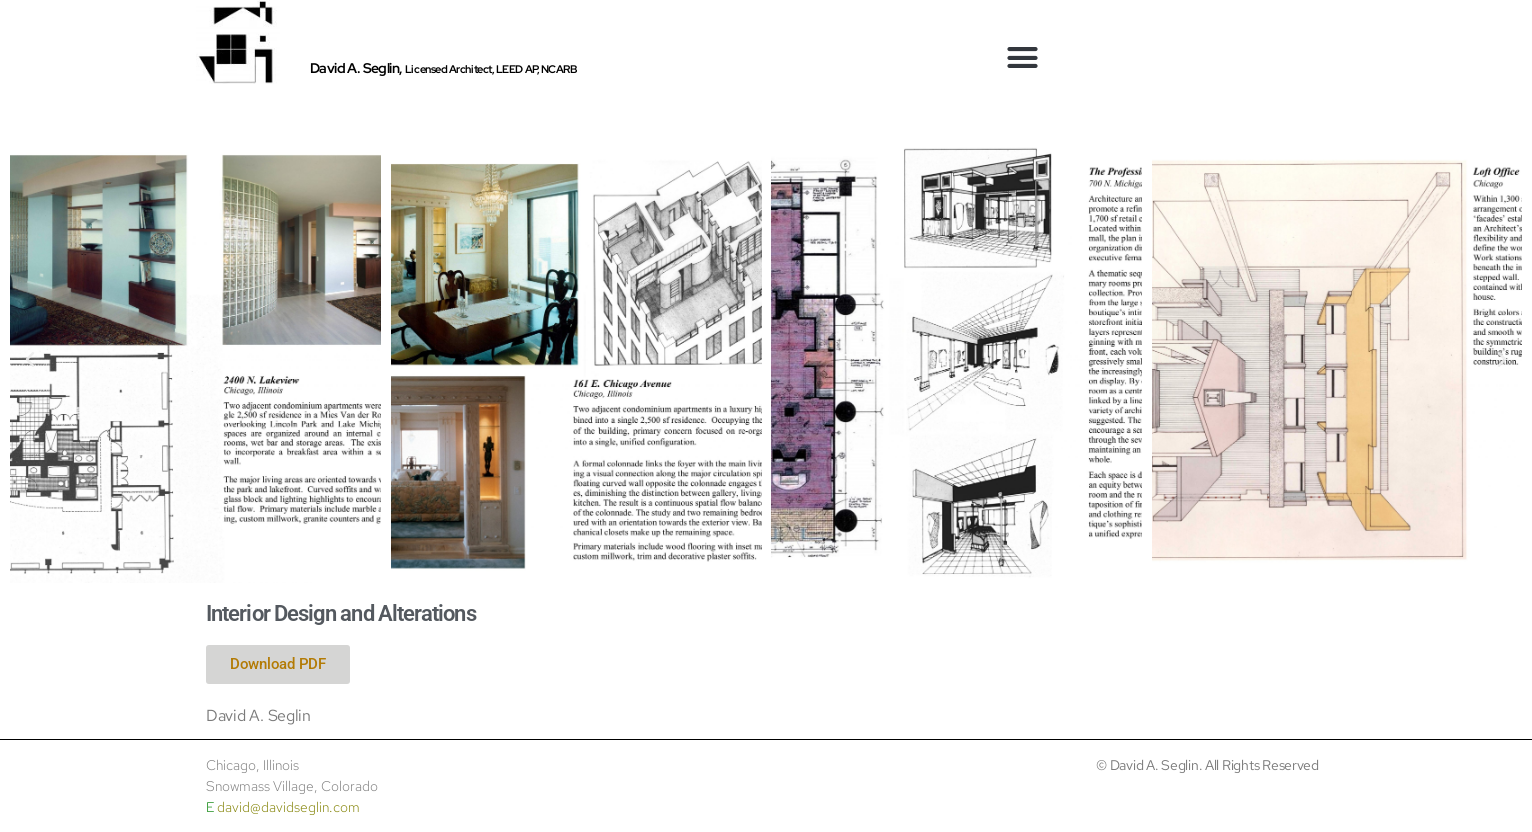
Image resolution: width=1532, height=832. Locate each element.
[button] (1022, 58)
